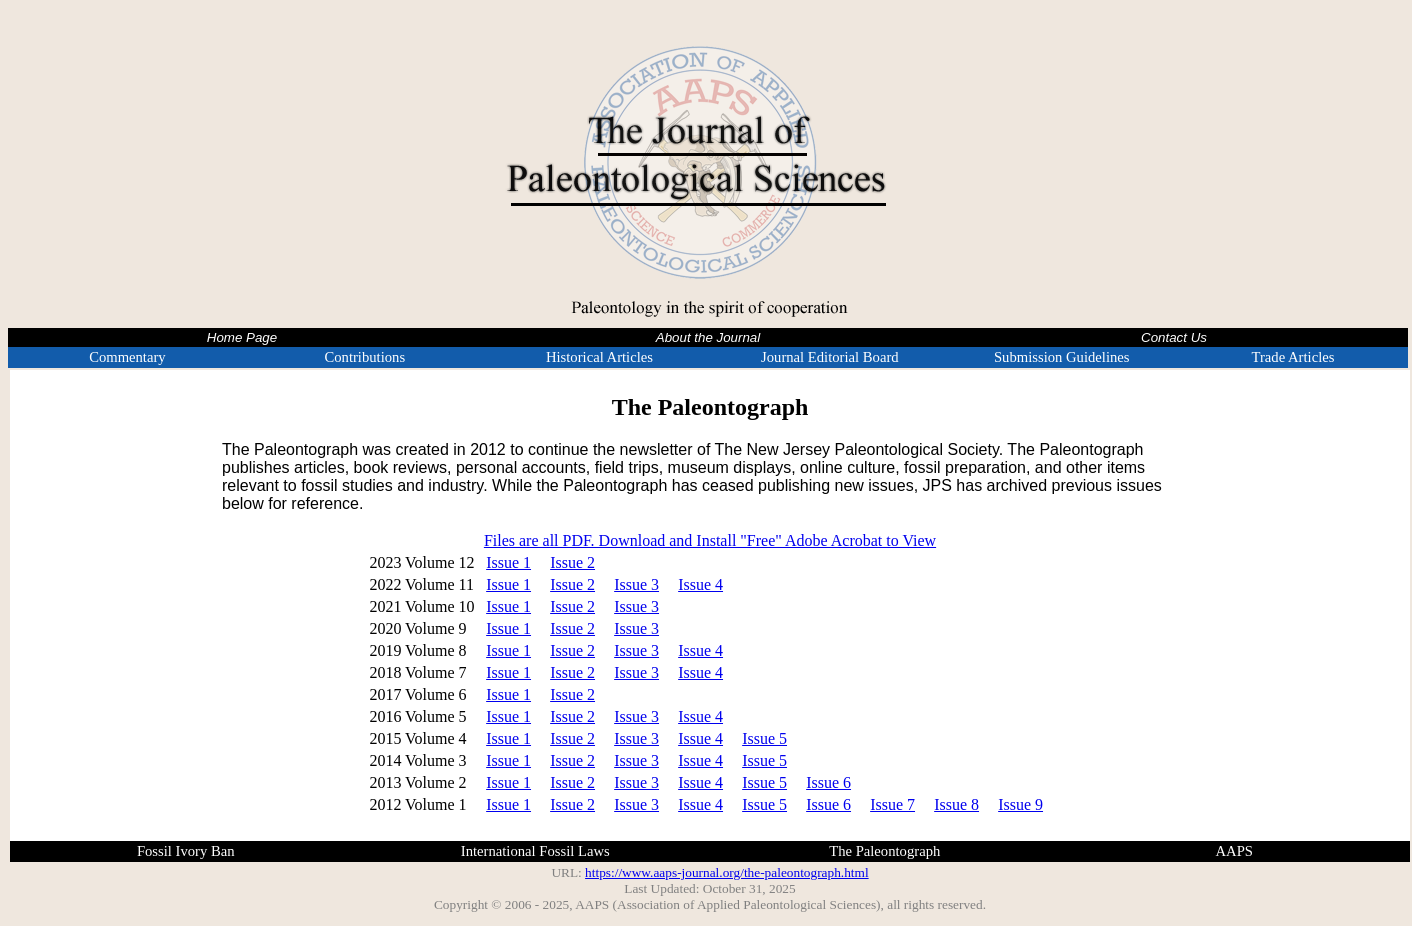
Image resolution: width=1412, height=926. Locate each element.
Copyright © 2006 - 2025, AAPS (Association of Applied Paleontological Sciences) (657, 904)
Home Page (242, 337)
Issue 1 (508, 562)
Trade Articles (1293, 357)
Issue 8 (956, 804)
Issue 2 (572, 562)
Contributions (364, 357)
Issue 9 (1020, 804)
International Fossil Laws (535, 851)
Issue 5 (764, 738)
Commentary (127, 357)
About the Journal (708, 337)
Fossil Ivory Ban (186, 851)
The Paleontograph (884, 851)
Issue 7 (892, 804)
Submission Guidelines (1062, 357)
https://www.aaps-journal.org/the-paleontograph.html (727, 872)
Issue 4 (700, 584)
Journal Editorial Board (830, 357)
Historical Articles (599, 357)
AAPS (1234, 851)
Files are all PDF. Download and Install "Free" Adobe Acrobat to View (710, 540)
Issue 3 (636, 584)
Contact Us (1174, 337)
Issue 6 (828, 782)
